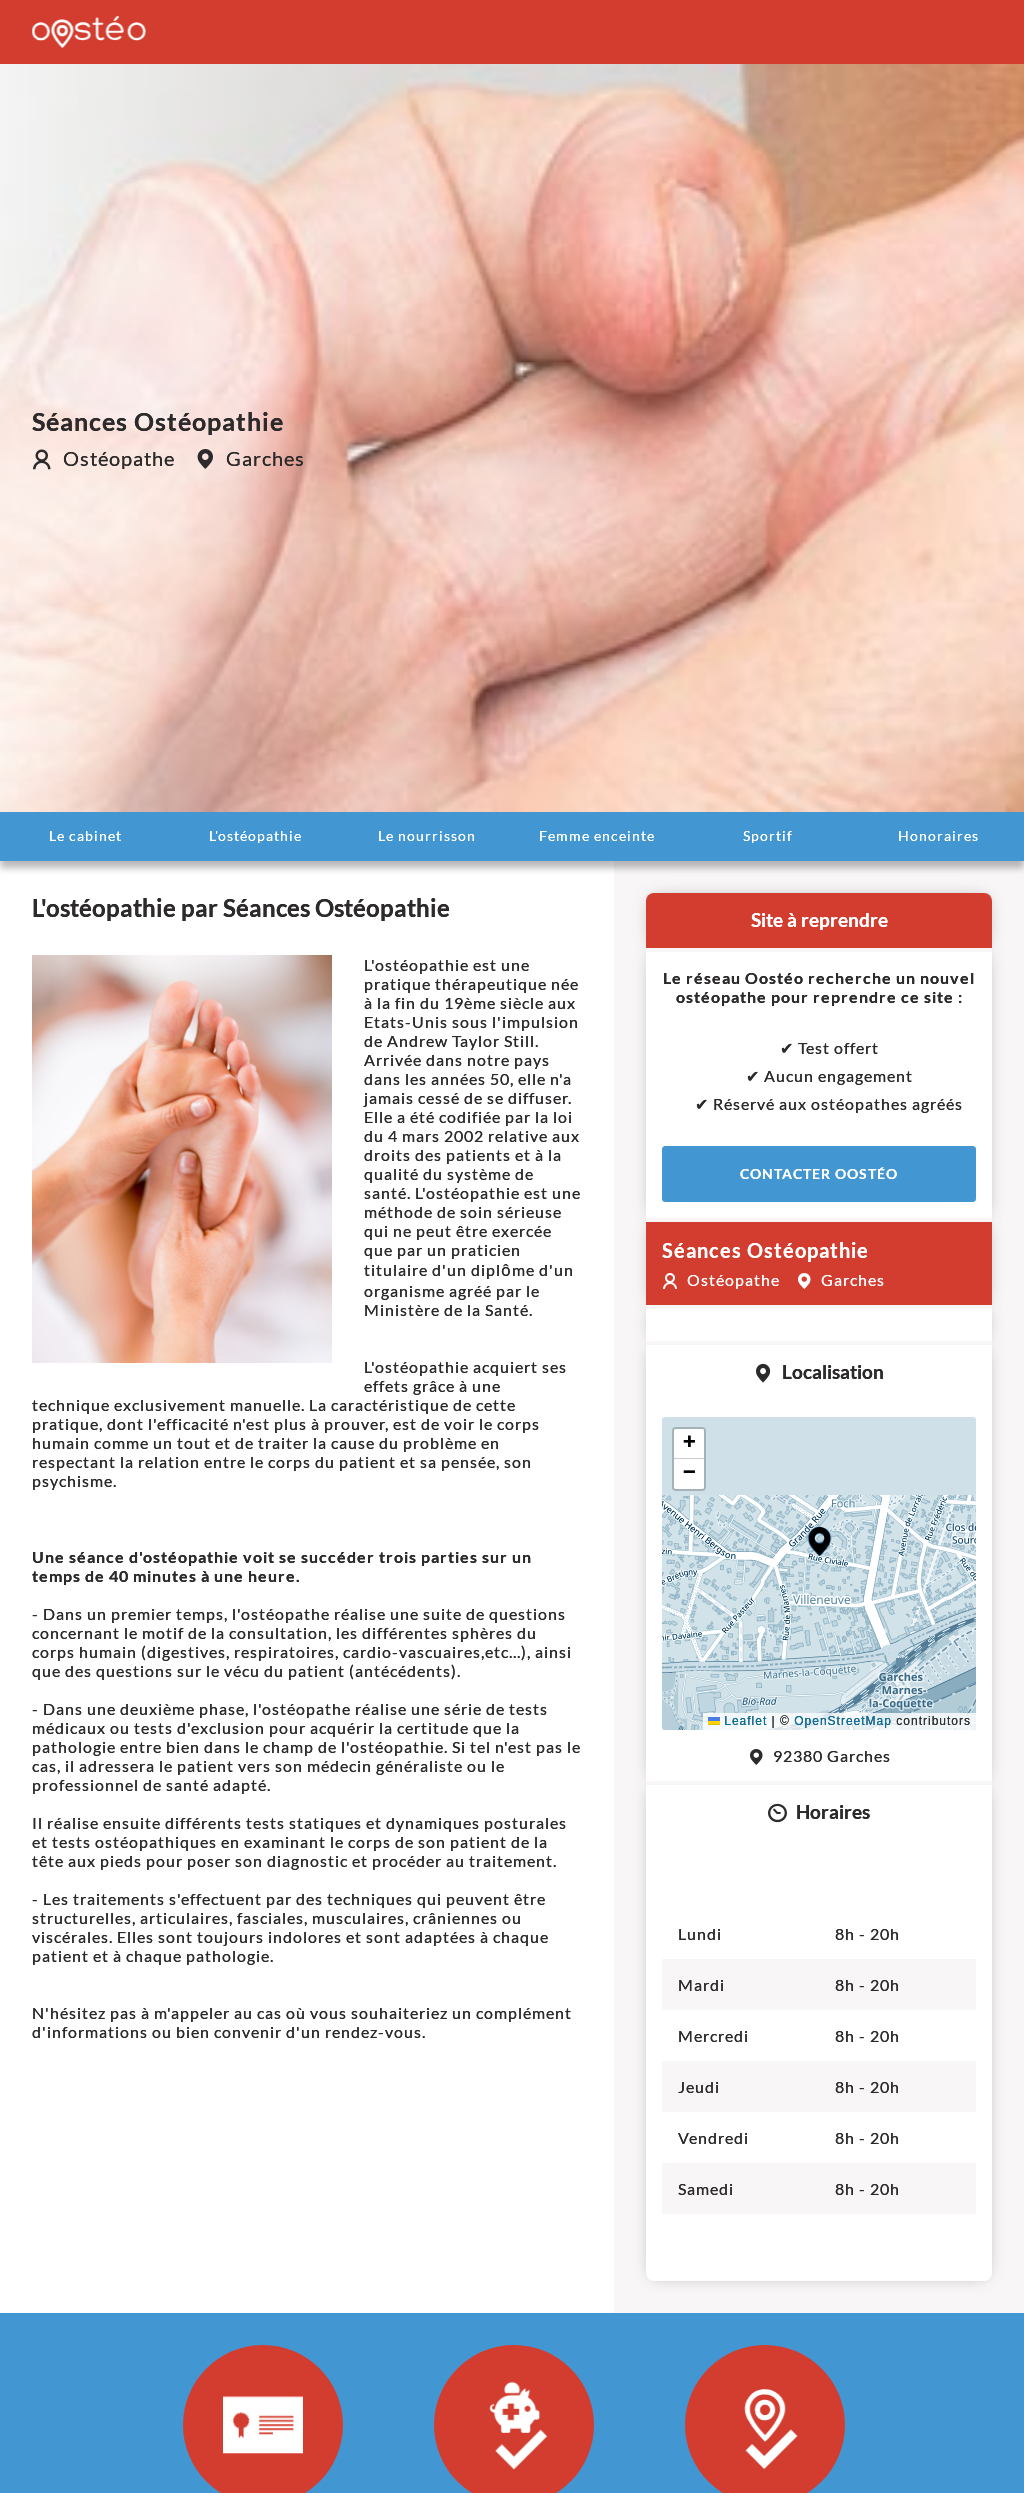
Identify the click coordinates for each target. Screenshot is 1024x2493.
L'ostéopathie (255, 835)
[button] (819, 1541)
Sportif (768, 835)
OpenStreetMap (843, 1721)
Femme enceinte (597, 835)
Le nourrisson (427, 835)
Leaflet (737, 1721)
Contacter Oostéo (819, 1173)
